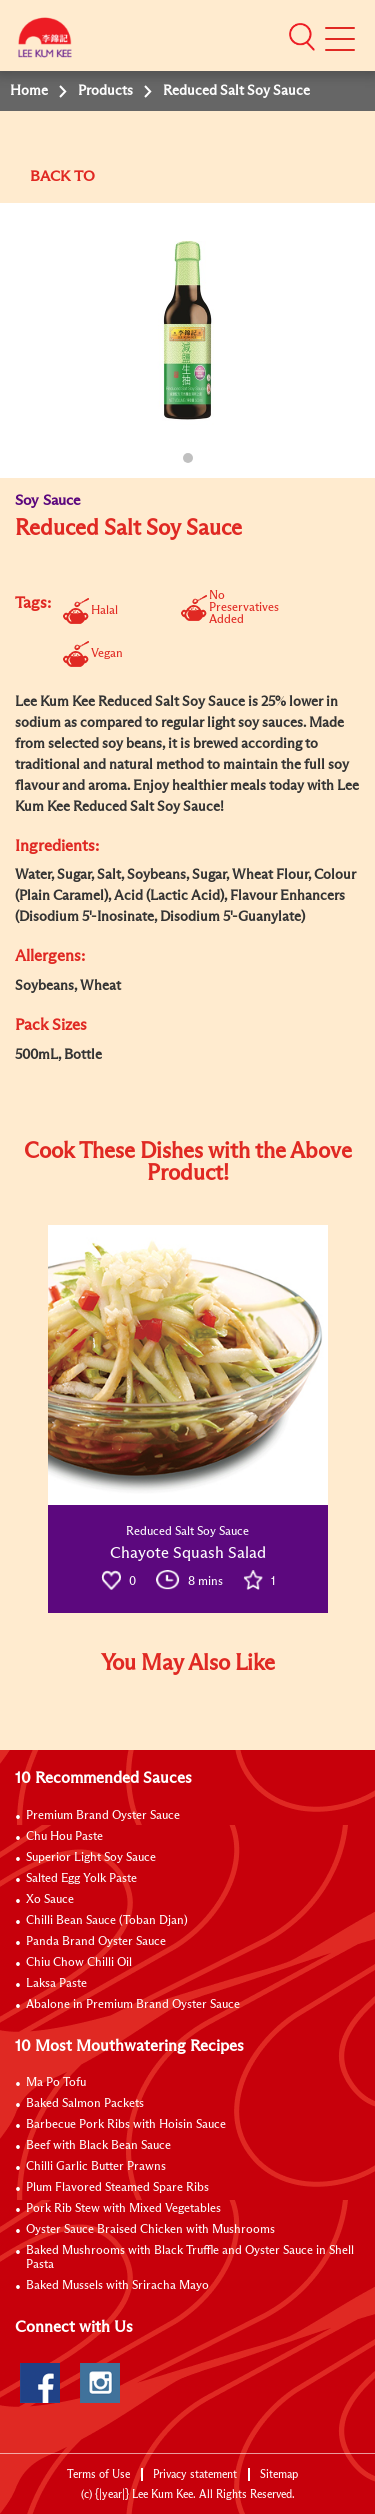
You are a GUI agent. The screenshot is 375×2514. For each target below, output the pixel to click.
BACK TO (62, 176)
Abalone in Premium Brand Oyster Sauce (133, 2005)
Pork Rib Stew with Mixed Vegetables (123, 2209)
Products (105, 91)
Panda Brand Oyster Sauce (96, 1942)
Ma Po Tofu (56, 2083)
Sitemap (279, 2474)
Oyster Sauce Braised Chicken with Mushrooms (150, 2230)
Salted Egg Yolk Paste (81, 1879)
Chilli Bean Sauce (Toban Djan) (107, 1921)
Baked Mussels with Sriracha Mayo (117, 2286)
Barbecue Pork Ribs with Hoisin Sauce (126, 2125)
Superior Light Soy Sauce (91, 1858)
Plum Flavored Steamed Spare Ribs (117, 2188)
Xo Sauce (50, 1900)
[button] (302, 37)
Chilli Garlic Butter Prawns (96, 2167)
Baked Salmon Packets (85, 2104)
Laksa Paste (56, 1984)
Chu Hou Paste (64, 1837)
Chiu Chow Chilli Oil (79, 1963)
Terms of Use (98, 2474)
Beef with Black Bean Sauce (98, 2146)
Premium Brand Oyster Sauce (103, 1816)
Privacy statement (195, 2474)
